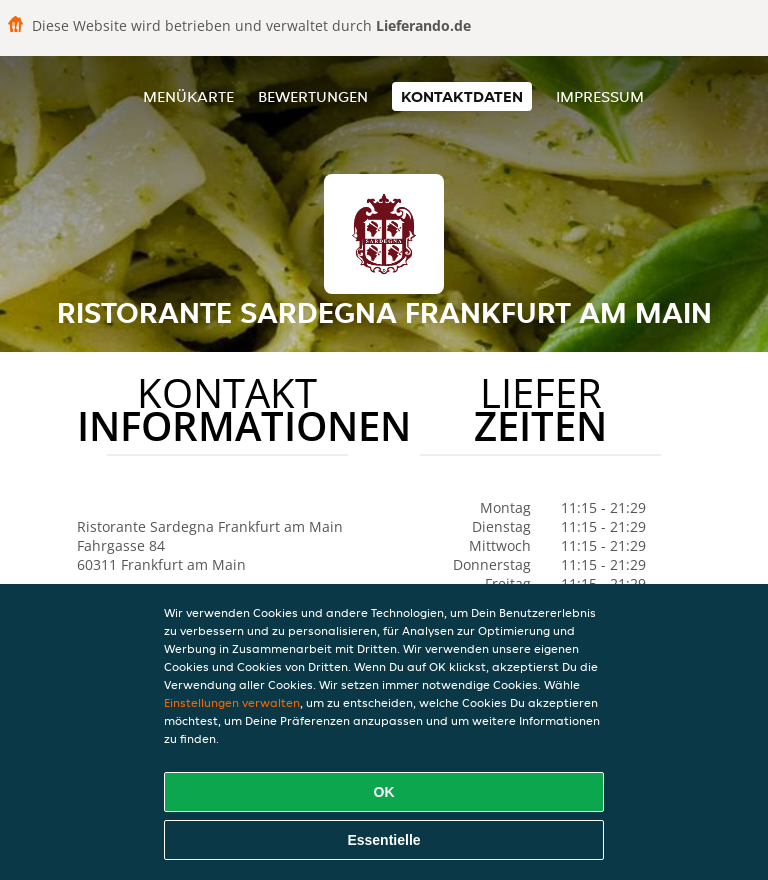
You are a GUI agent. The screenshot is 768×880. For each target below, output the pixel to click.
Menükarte (188, 96)
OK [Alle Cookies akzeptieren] (384, 792)
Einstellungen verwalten (232, 702)
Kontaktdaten (462, 96)
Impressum (600, 96)
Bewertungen (313, 96)
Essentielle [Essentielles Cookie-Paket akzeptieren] (383, 840)
